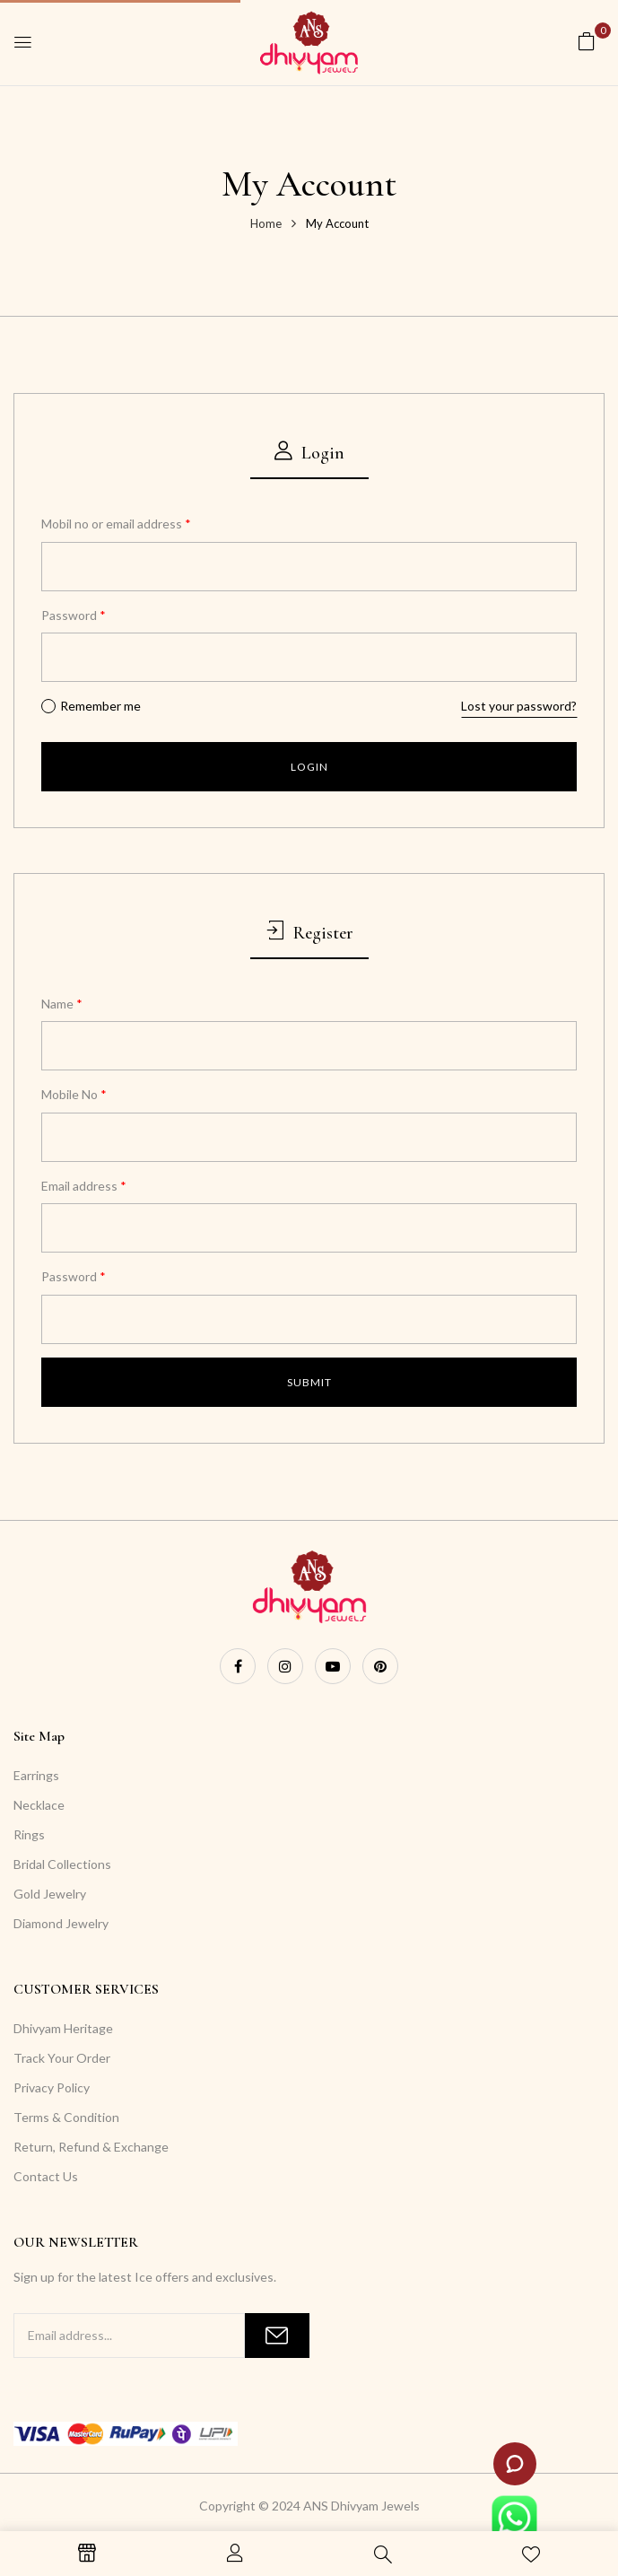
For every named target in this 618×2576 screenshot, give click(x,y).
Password (73, 615)
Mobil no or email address (116, 523)
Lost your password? (519, 705)
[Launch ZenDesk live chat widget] (514, 2463)
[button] (587, 40)
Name (62, 1003)
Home (266, 223)
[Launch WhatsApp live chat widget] (514, 2518)
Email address (83, 1185)
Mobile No (74, 1094)
